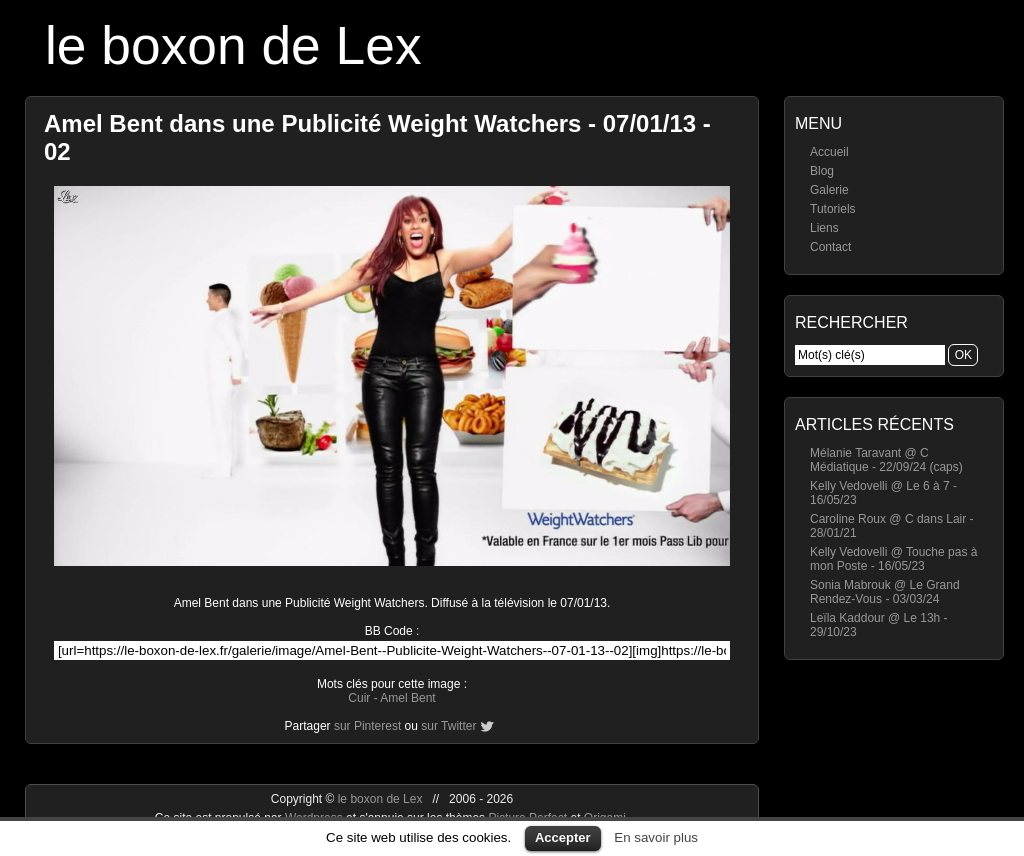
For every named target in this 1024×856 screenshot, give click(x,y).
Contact (830, 247)
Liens (824, 228)
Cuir (359, 698)
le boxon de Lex (233, 45)
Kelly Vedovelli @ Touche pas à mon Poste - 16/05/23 (893, 559)
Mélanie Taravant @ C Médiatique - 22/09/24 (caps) (886, 460)
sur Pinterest (367, 726)
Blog (822, 171)
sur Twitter (448, 726)
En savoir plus (656, 837)
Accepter (563, 837)
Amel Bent (407, 698)
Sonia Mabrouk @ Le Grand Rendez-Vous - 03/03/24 (885, 592)
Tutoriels (833, 209)
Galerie (829, 190)
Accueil (829, 152)
